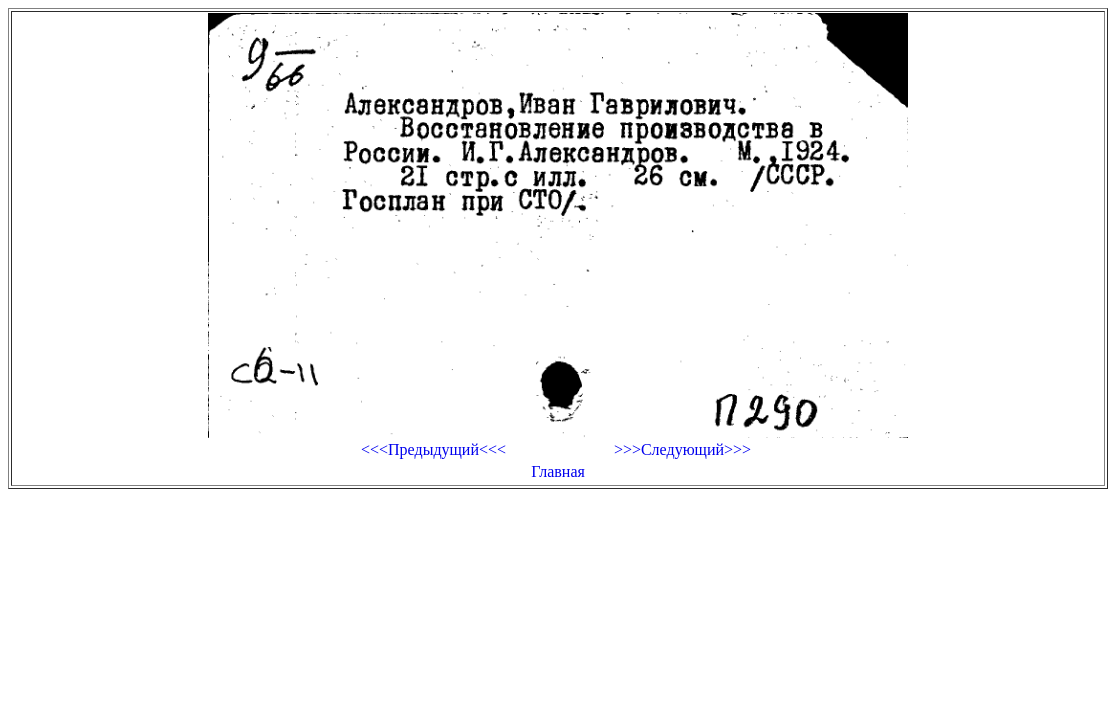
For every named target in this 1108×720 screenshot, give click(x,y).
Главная (558, 471)
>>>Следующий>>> (682, 449)
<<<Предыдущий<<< (433, 449)
